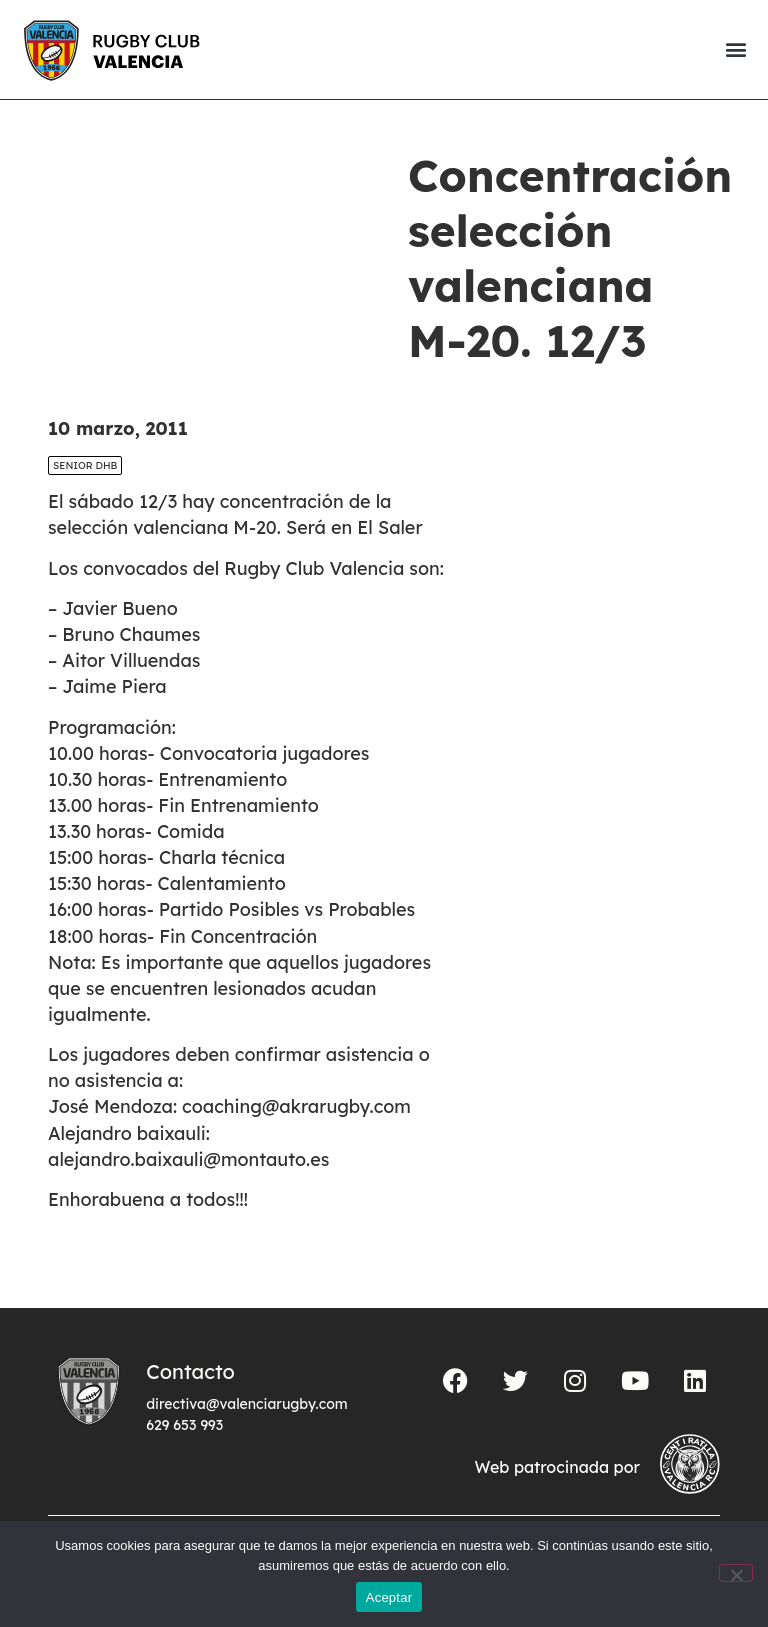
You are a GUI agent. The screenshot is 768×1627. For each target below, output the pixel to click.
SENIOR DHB (85, 465)
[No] (736, 1573)
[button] (735, 49)
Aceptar (389, 1597)
